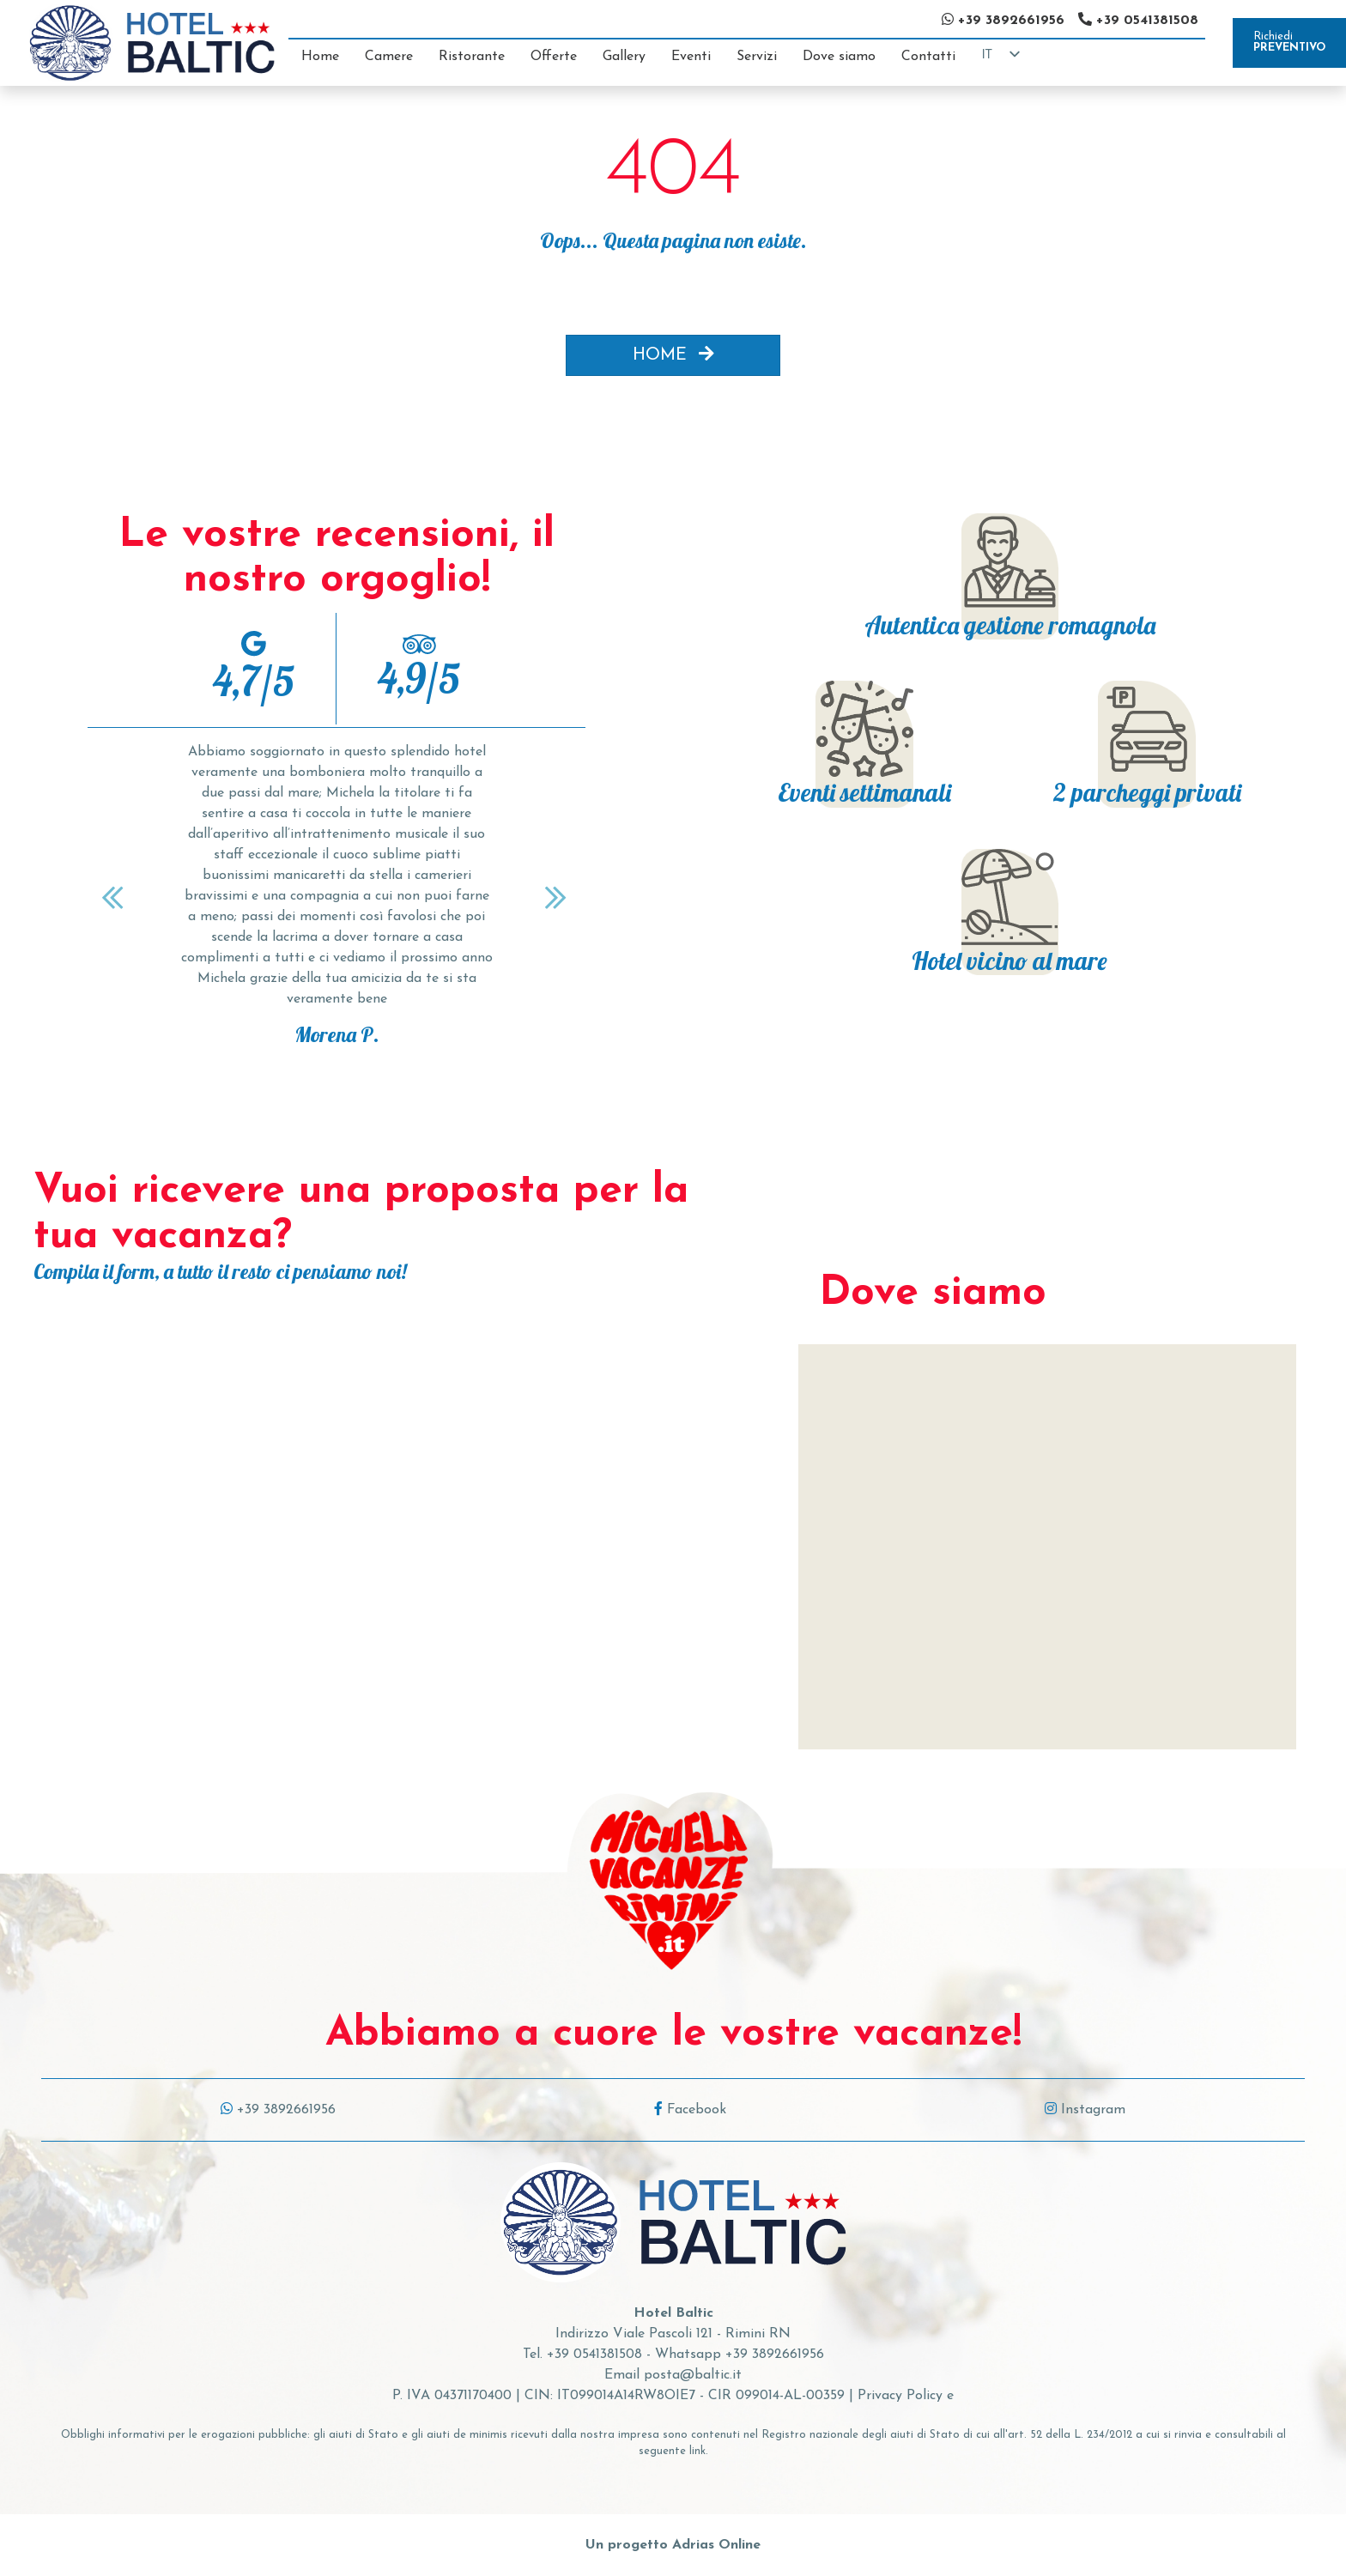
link (697, 2451)
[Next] (558, 897)
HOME (673, 354)
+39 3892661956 (278, 2110)
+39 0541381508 (594, 2354)
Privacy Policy (900, 2396)
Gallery (624, 57)
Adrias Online (716, 2545)
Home (320, 57)
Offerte (554, 57)
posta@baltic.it (693, 2375)
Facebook (690, 2110)
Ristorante (472, 57)
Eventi (691, 57)
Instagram (1085, 2110)
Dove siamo (839, 57)
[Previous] (115, 897)
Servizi (757, 57)
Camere (389, 57)
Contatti (928, 57)
